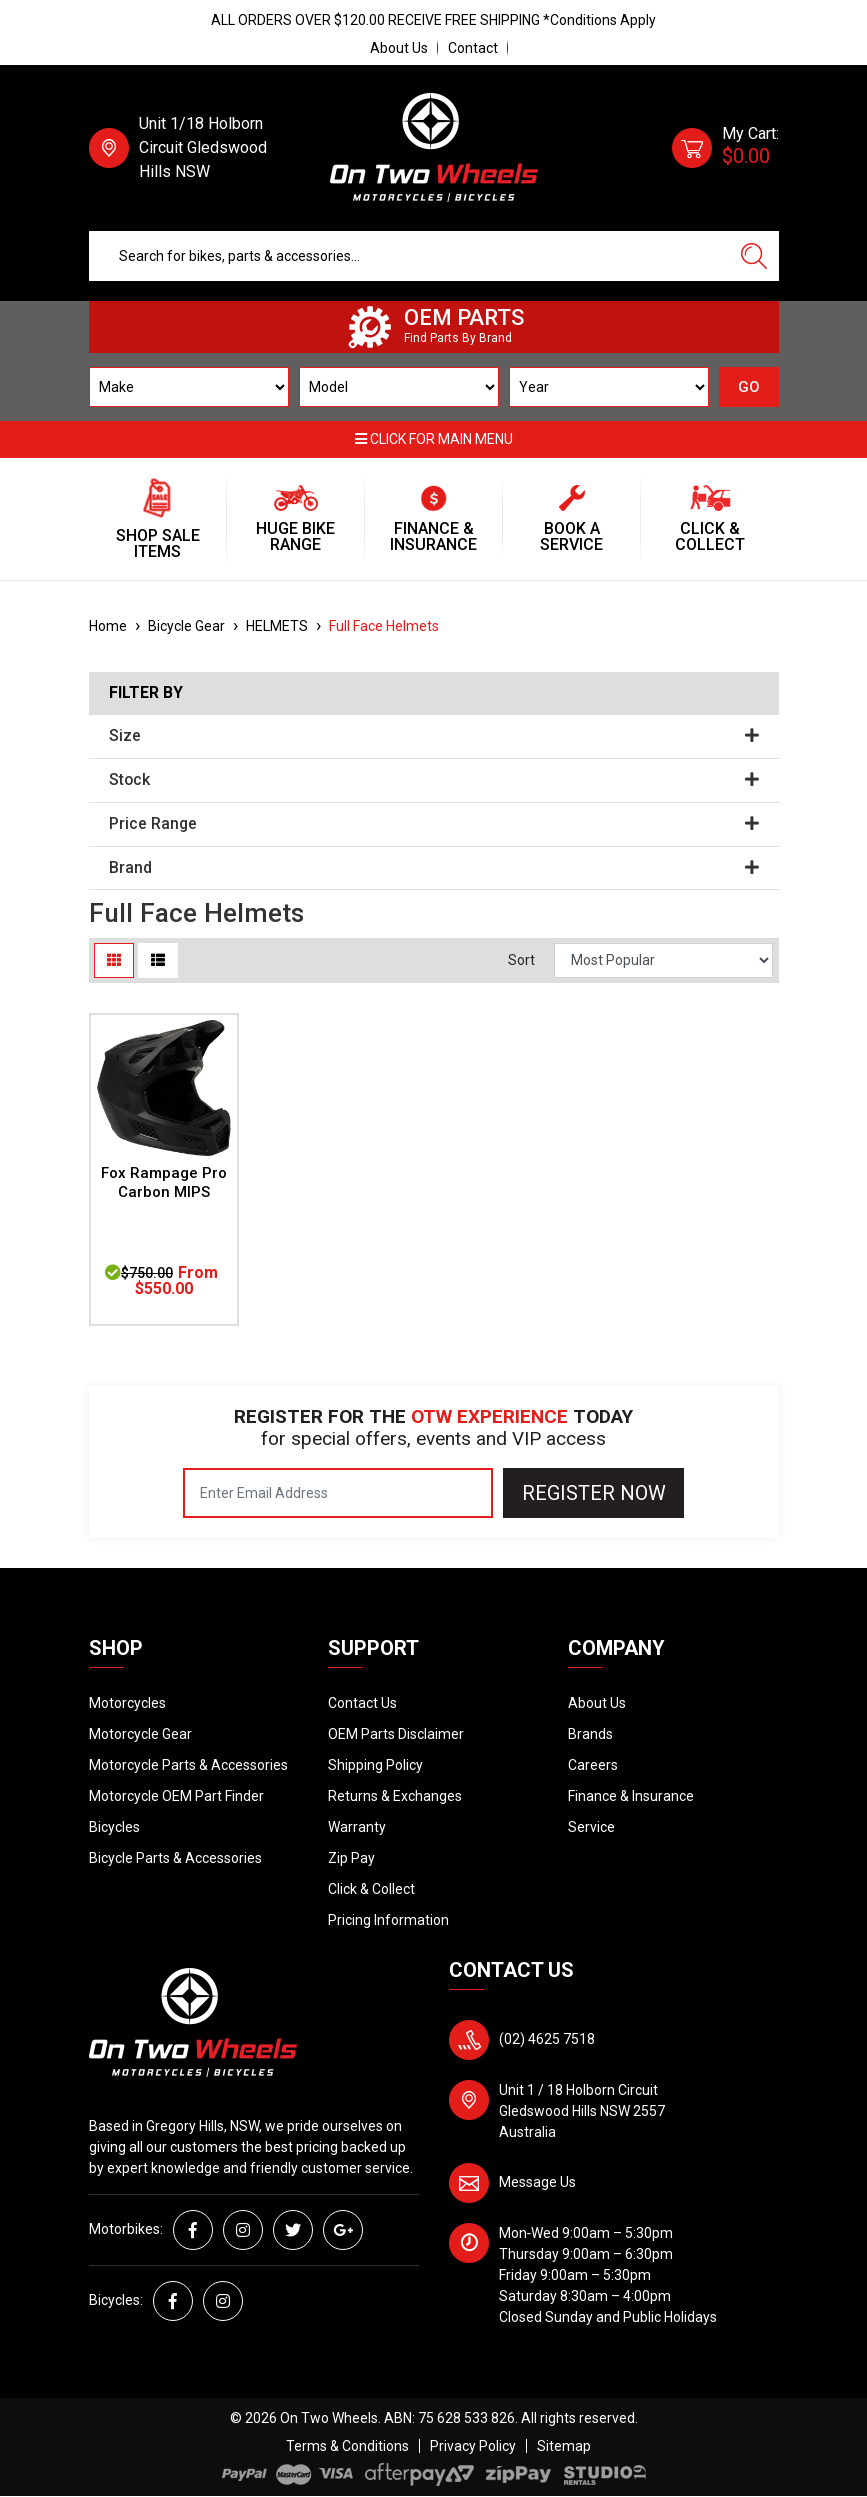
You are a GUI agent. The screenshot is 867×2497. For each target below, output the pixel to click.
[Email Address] (338, 1493)
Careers (593, 1765)
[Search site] (754, 256)
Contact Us (362, 1703)
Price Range (434, 824)
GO (749, 387)
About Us (399, 48)
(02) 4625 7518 (547, 2039)
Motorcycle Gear (140, 1734)
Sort (521, 960)
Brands (590, 1734)
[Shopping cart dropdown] (725, 148)
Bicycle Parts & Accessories (175, 1858)
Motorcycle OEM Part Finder (176, 1796)
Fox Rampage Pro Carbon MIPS (164, 1182)
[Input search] (409, 256)
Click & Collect (371, 1889)
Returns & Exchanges (395, 1796)
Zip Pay (351, 1858)
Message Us (537, 2182)
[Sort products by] (664, 960)
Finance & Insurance (631, 1796)
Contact (473, 48)
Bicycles (114, 1827)
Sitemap (564, 2446)
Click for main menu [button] (434, 439)
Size (434, 736)
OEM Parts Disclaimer (396, 1734)
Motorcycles (127, 1703)
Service (591, 1827)
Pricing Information (388, 1920)
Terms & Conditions (347, 2446)
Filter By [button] (146, 693)
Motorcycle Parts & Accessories (188, 1765)
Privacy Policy (473, 2446)
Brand (434, 868)
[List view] (158, 960)
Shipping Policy (375, 1765)
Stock (434, 780)
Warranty (357, 1827)
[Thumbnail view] (114, 960)
